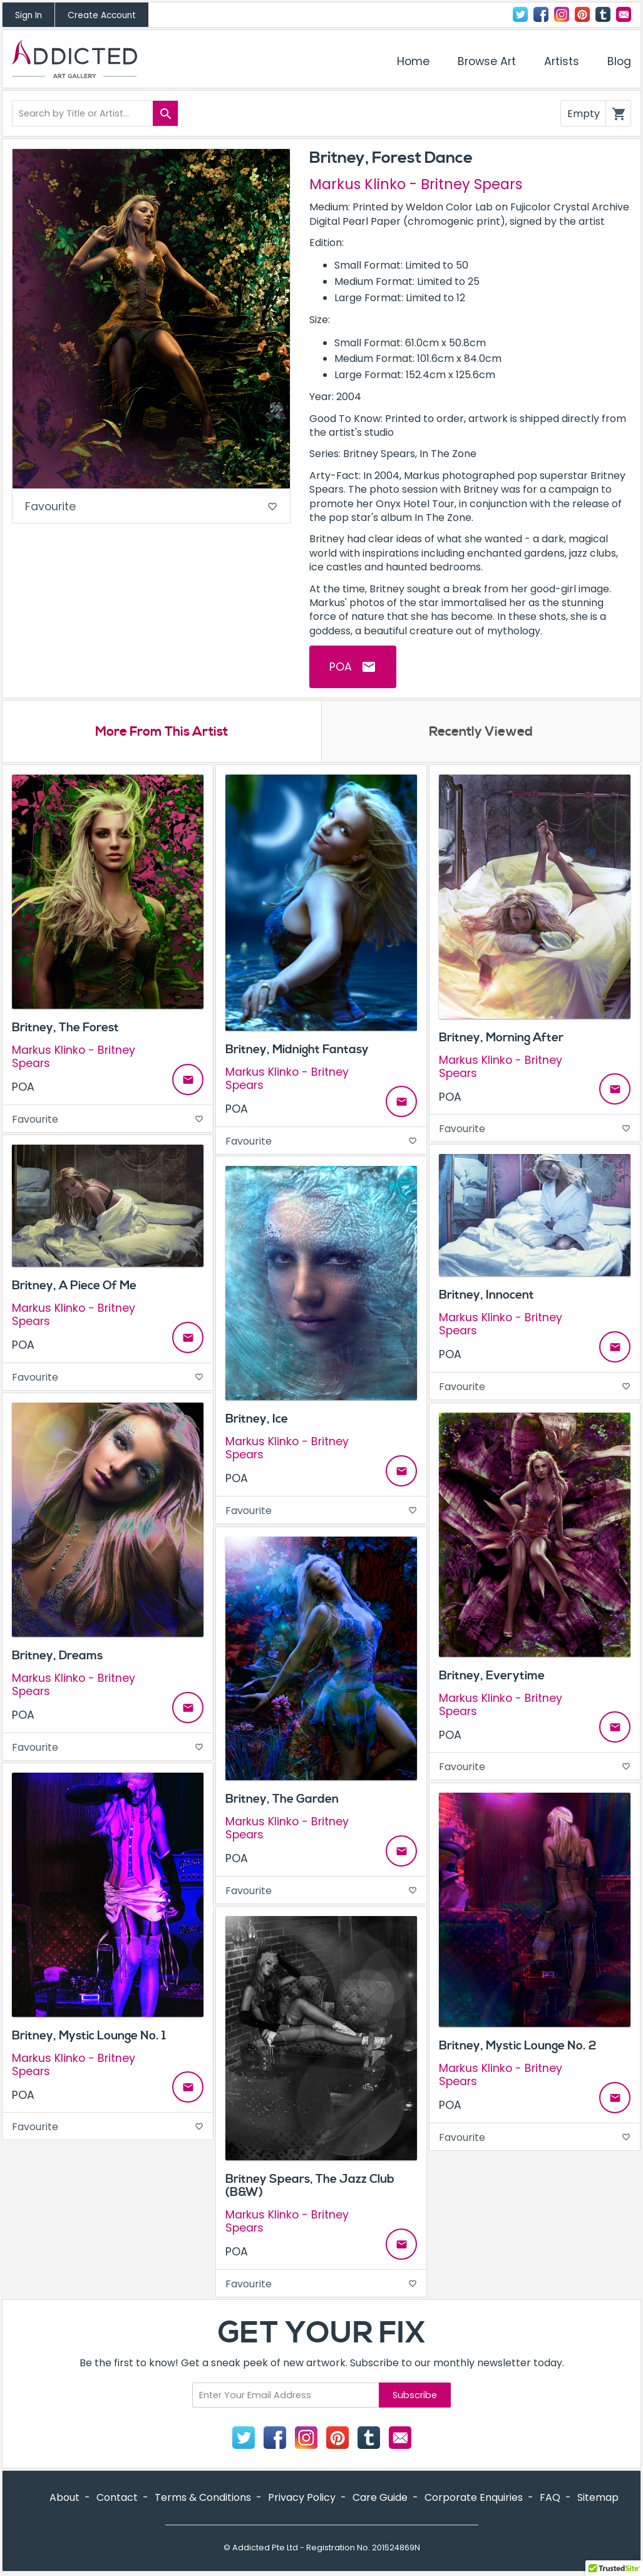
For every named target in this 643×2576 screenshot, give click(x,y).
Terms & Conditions (203, 2498)
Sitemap (598, 2498)
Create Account (102, 15)
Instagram (561, 14)
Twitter (520, 14)
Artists (561, 61)
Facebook (540, 14)
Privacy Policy (302, 2498)
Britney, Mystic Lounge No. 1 (89, 2036)
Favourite (151, 507)
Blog (619, 61)
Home (413, 61)
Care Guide (380, 2498)
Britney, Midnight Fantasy (297, 1050)
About (64, 2498)
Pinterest (582, 14)
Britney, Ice (256, 1419)
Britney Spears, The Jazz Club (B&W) (309, 2186)
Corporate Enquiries (473, 2498)
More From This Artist (162, 732)
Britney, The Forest (65, 1028)
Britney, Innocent (486, 1296)
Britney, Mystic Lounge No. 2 (517, 2046)
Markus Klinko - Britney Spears (415, 184)
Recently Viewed (481, 732)
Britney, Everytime (492, 1676)
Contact (623, 14)
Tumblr (602, 14)
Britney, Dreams (57, 1656)
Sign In (28, 15)
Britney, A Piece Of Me (74, 1286)
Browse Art (487, 61)
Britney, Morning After (501, 1038)
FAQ (550, 2498)
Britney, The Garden (282, 1800)
